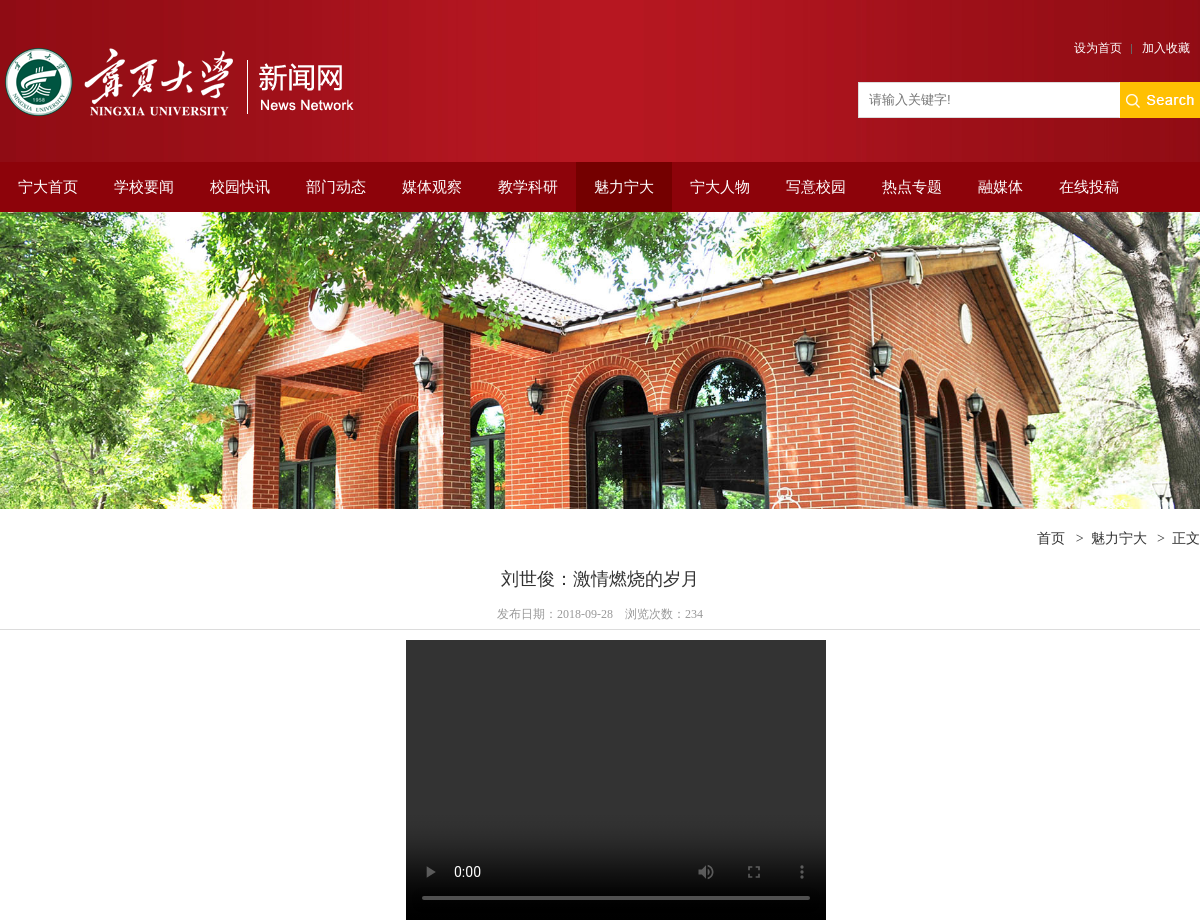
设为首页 (1098, 48)
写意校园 (816, 187)
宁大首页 (48, 187)
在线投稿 (1089, 187)
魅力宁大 (624, 187)
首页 (1051, 538)
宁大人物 (720, 187)
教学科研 (528, 187)
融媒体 (1000, 187)
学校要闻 (144, 187)
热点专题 (912, 187)
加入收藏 (1166, 48)
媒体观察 (432, 187)
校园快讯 (240, 187)
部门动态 (336, 187)
